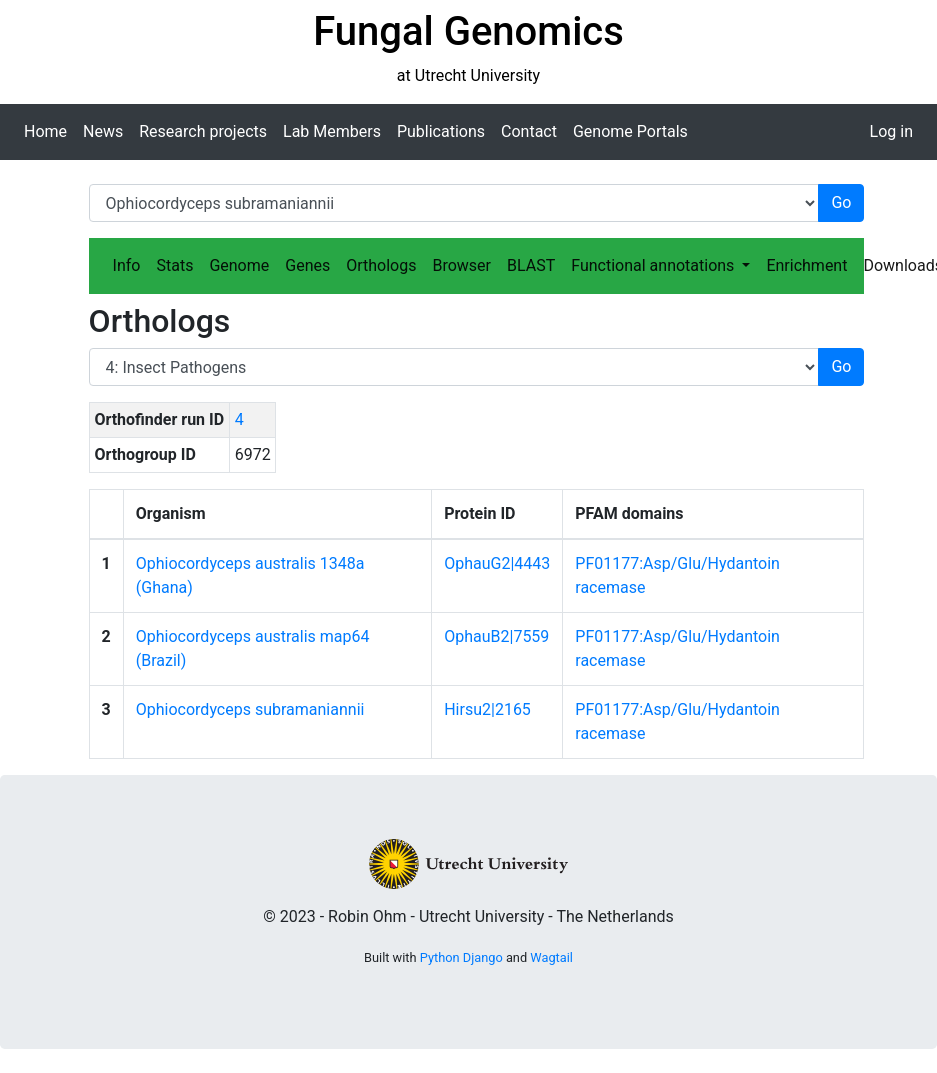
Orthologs (381, 265)
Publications (441, 131)
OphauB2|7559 (496, 636)
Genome (239, 265)
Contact (529, 131)
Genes (307, 265)
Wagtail (551, 957)
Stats (174, 265)
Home (45, 131)
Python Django (461, 957)
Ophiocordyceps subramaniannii (250, 709)
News (103, 131)
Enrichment (806, 265)
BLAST (531, 265)
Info (127, 265)
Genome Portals (630, 131)
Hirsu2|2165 (487, 709)
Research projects (203, 131)
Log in (891, 131)
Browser (461, 265)
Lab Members (332, 131)
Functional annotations (654, 265)
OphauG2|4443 (497, 563)
